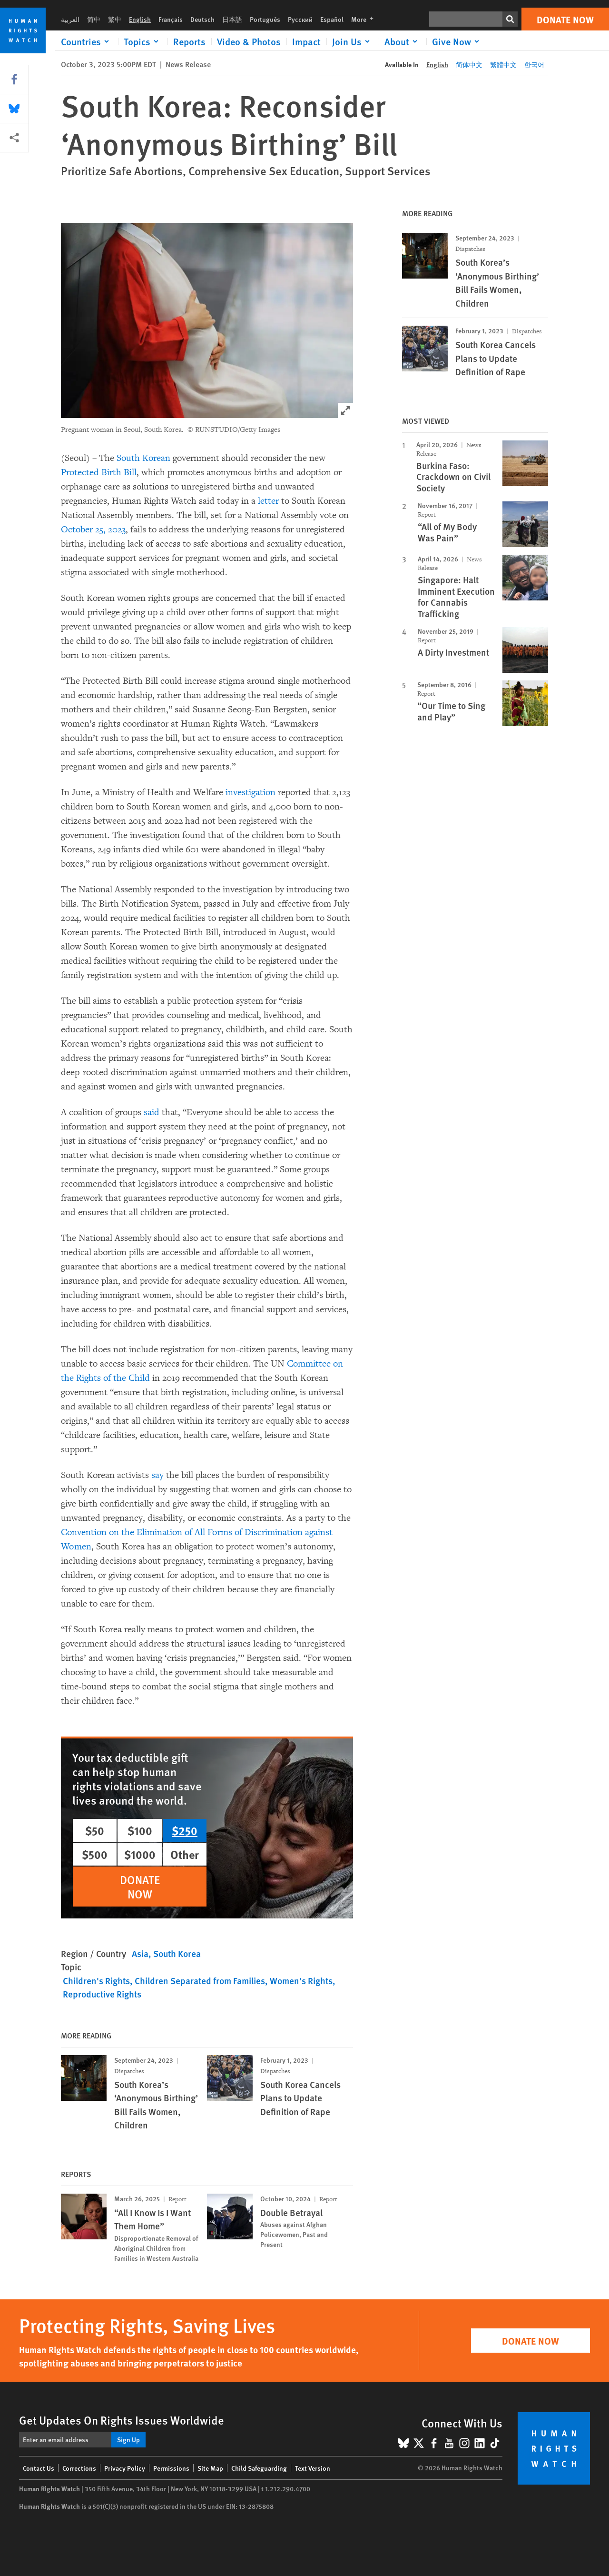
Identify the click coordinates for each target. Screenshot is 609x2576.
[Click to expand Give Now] (457, 41)
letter (268, 501)
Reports (189, 41)
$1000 (140, 1854)
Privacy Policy (124, 2468)
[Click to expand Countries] (86, 41)
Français (170, 19)
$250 (184, 1830)
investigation (250, 792)
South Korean (143, 458)
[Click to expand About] (402, 41)
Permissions (171, 2468)
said (151, 1112)
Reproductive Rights (102, 1993)
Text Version (312, 2468)
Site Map (210, 2468)
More (365, 19)
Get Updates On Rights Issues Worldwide (121, 2420)
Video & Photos (249, 41)
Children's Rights (96, 1980)
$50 (94, 1830)
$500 (95, 1854)
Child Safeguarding (259, 2468)
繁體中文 (503, 64)
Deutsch (202, 19)
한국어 (534, 64)
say (157, 1475)
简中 (93, 19)
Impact (306, 41)
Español (332, 19)
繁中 (114, 19)
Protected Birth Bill (99, 472)
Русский (300, 19)
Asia (140, 1953)
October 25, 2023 (93, 529)
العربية (70, 19)
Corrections (79, 2468)
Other (184, 1854)
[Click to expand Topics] (143, 41)
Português (265, 19)
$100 (140, 1830)
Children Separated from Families (200, 1980)
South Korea (177, 1953)
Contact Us (38, 2468)
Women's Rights (301, 1980)
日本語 (232, 19)
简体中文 (469, 64)
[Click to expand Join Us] (352, 41)
